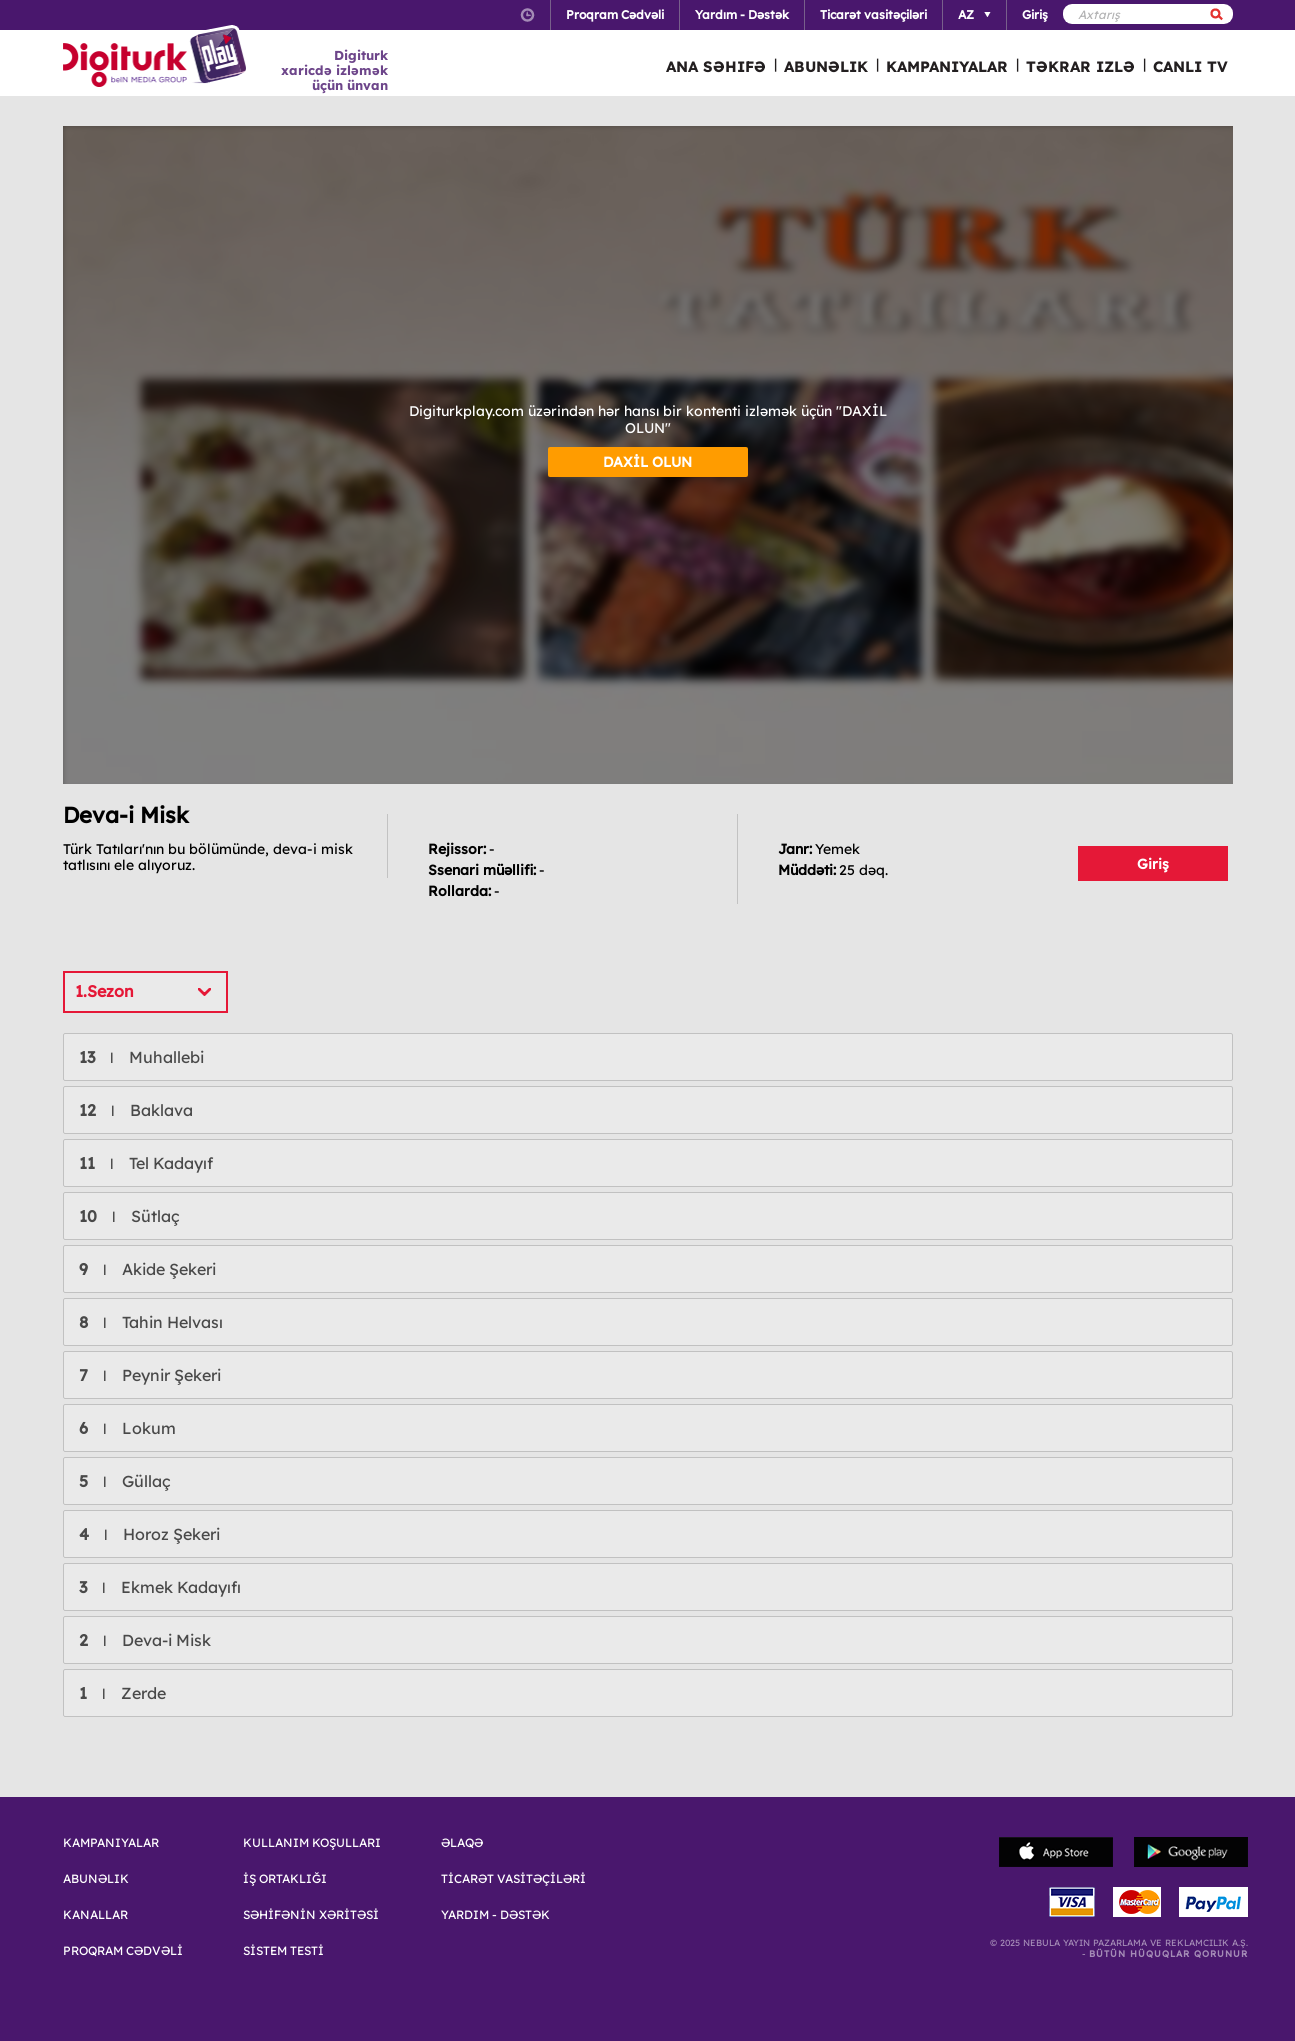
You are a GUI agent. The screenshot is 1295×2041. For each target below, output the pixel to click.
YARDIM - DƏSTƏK (495, 1915)
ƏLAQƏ (462, 1843)
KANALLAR (95, 1915)
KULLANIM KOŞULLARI (312, 1843)
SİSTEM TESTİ (283, 1951)
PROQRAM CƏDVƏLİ (123, 1951)
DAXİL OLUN (647, 462)
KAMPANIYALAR (947, 66)
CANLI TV (1190, 66)
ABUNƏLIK (826, 66)
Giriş (1153, 864)
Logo (157, 58)
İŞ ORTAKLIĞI (285, 1879)
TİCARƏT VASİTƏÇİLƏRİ (513, 1879)
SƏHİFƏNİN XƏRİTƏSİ (311, 1915)
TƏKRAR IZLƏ (1080, 66)
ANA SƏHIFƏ (716, 66)
